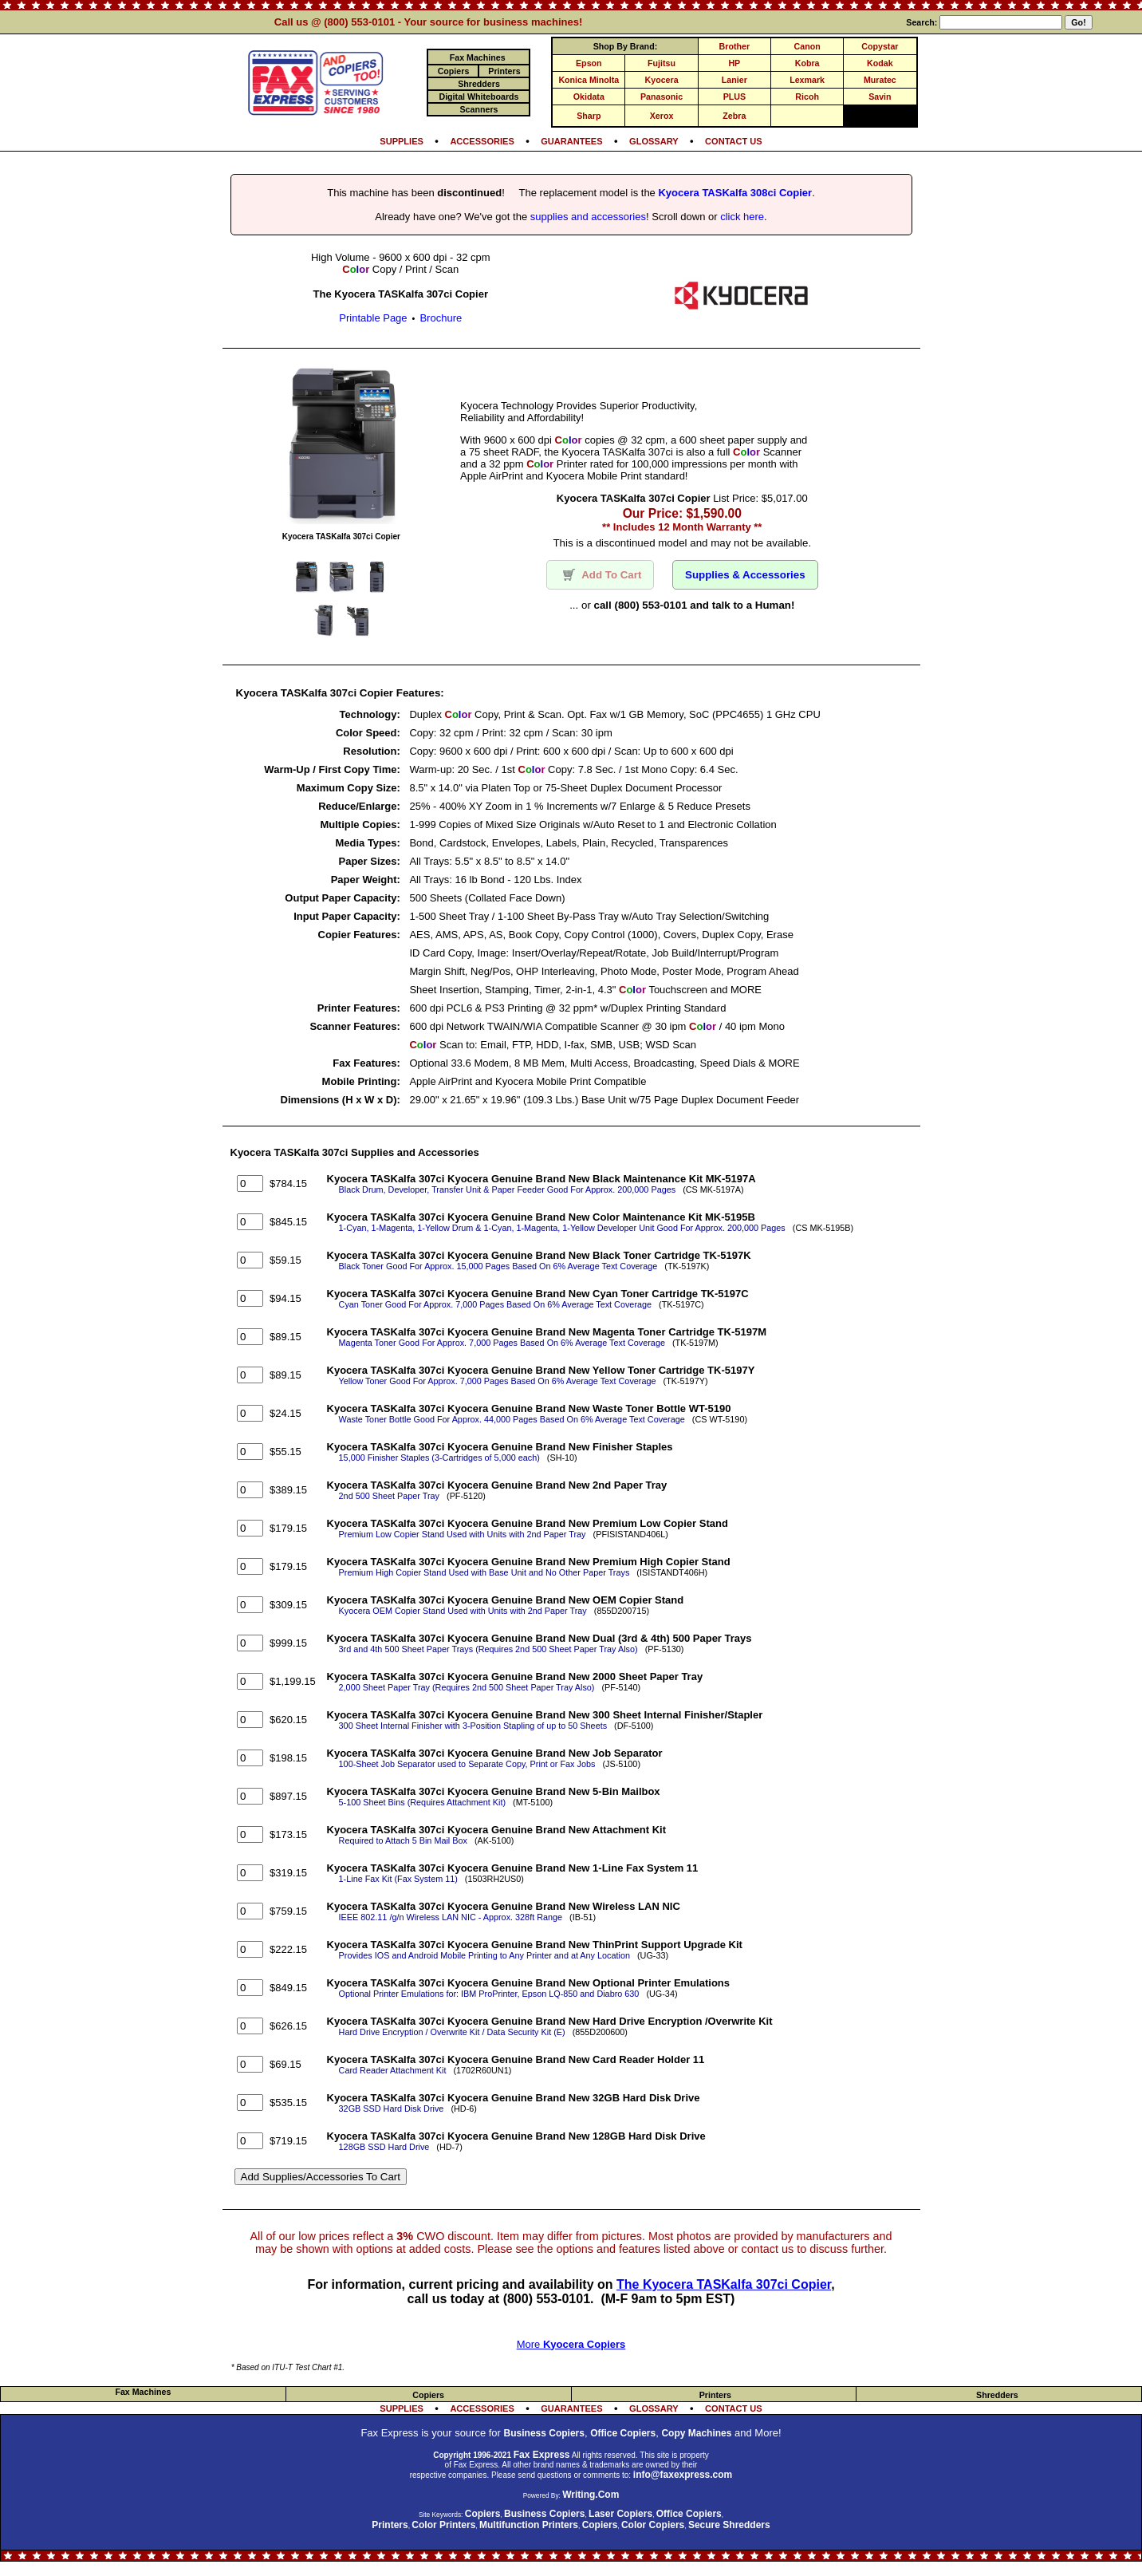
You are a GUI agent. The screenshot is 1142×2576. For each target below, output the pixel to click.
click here (742, 217)
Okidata (588, 96)
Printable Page (373, 318)
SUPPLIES (401, 141)
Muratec (880, 80)
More (571, 2344)
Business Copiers (544, 2433)
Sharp (589, 115)
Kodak (880, 63)
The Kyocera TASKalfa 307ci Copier (723, 2284)
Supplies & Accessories (745, 575)
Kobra (807, 63)
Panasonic (661, 96)
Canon (807, 46)
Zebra (734, 115)
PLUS (734, 96)
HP (734, 63)
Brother (734, 46)
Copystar (879, 46)
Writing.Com (590, 2494)
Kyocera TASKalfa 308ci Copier (735, 193)
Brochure (440, 318)
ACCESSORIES (482, 141)
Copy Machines (696, 2433)
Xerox (662, 115)
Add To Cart (600, 575)
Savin (879, 96)
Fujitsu (661, 63)
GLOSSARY (654, 141)
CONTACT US (733, 141)
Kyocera (662, 80)
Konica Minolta (588, 80)
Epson (589, 63)
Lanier (734, 80)
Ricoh (807, 96)
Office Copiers (623, 2433)
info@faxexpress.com (682, 2474)
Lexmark (807, 80)
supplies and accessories (588, 217)
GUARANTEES (571, 141)
